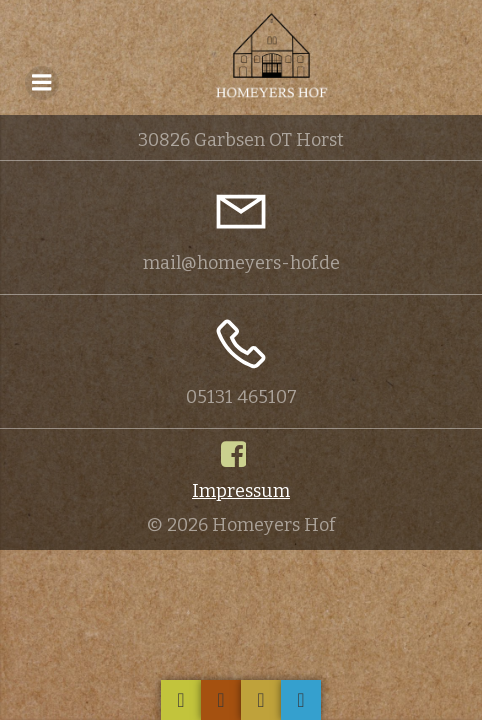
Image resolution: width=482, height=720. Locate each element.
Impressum (241, 491)
